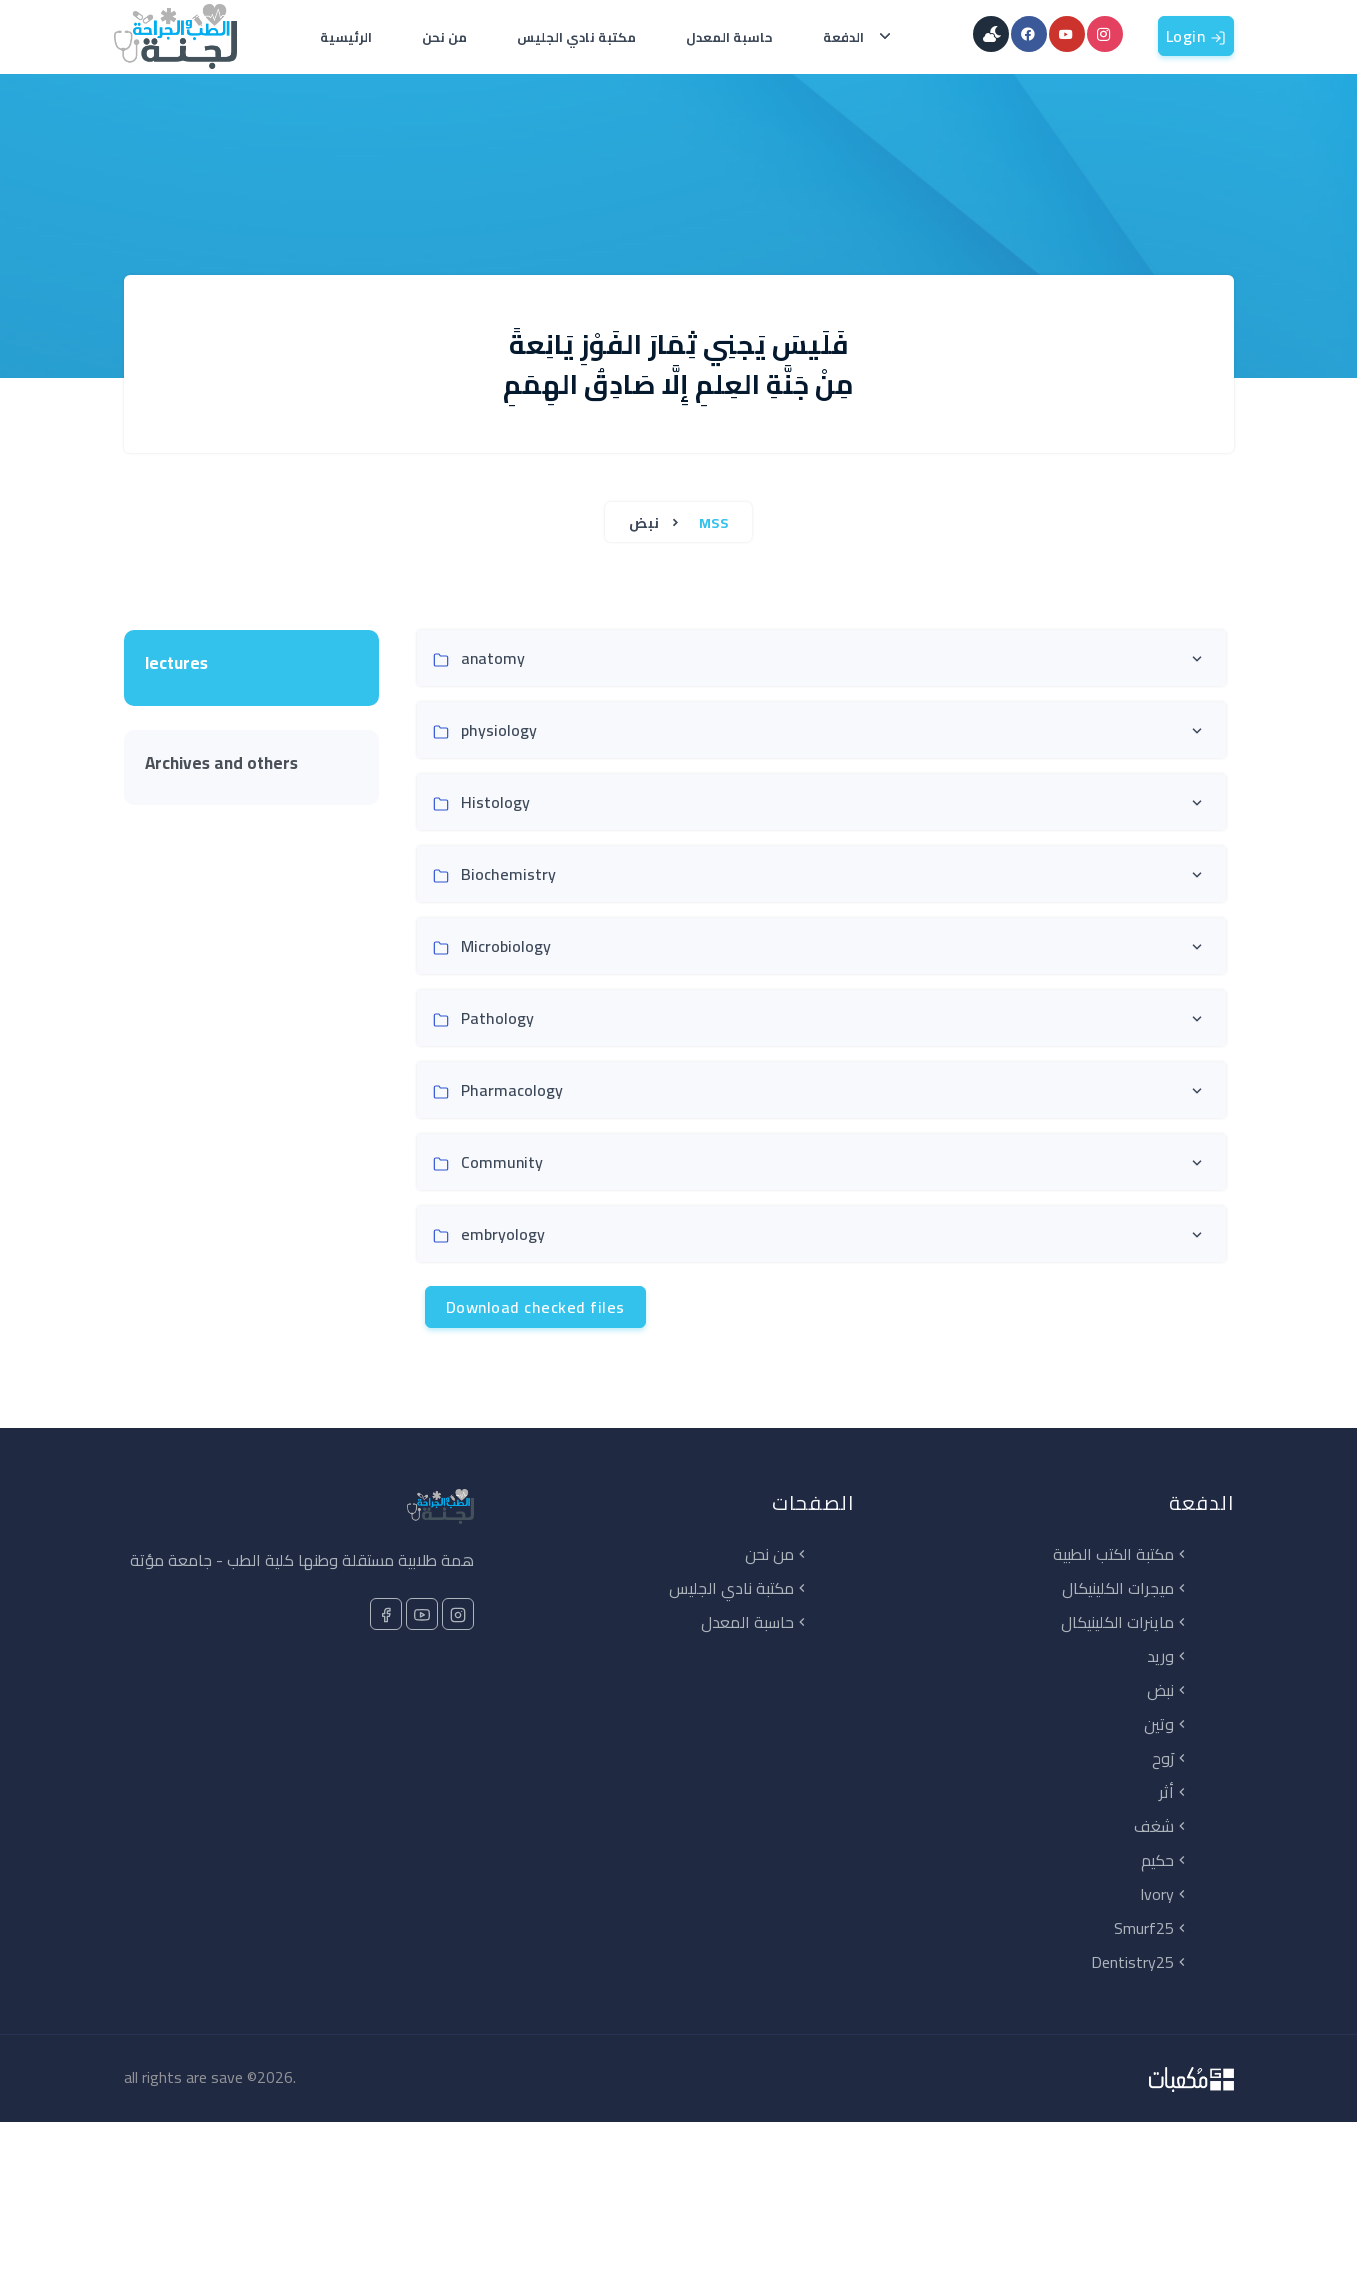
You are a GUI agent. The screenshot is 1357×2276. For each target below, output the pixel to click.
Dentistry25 (1140, 1962)
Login (1196, 36)
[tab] (251, 668)
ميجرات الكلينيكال (1126, 1588)
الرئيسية (346, 37)
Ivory (1165, 1894)
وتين (1167, 1724)
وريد (1168, 1656)
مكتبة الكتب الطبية (1121, 1554)
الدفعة (848, 37)
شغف (1162, 1826)
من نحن (444, 37)
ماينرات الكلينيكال (1125, 1622)
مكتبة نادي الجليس (576, 37)
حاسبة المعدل (729, 37)
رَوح (1171, 1758)
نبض (646, 523)
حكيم (1165, 1860)
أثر (1174, 1792)
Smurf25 (1152, 1928)
